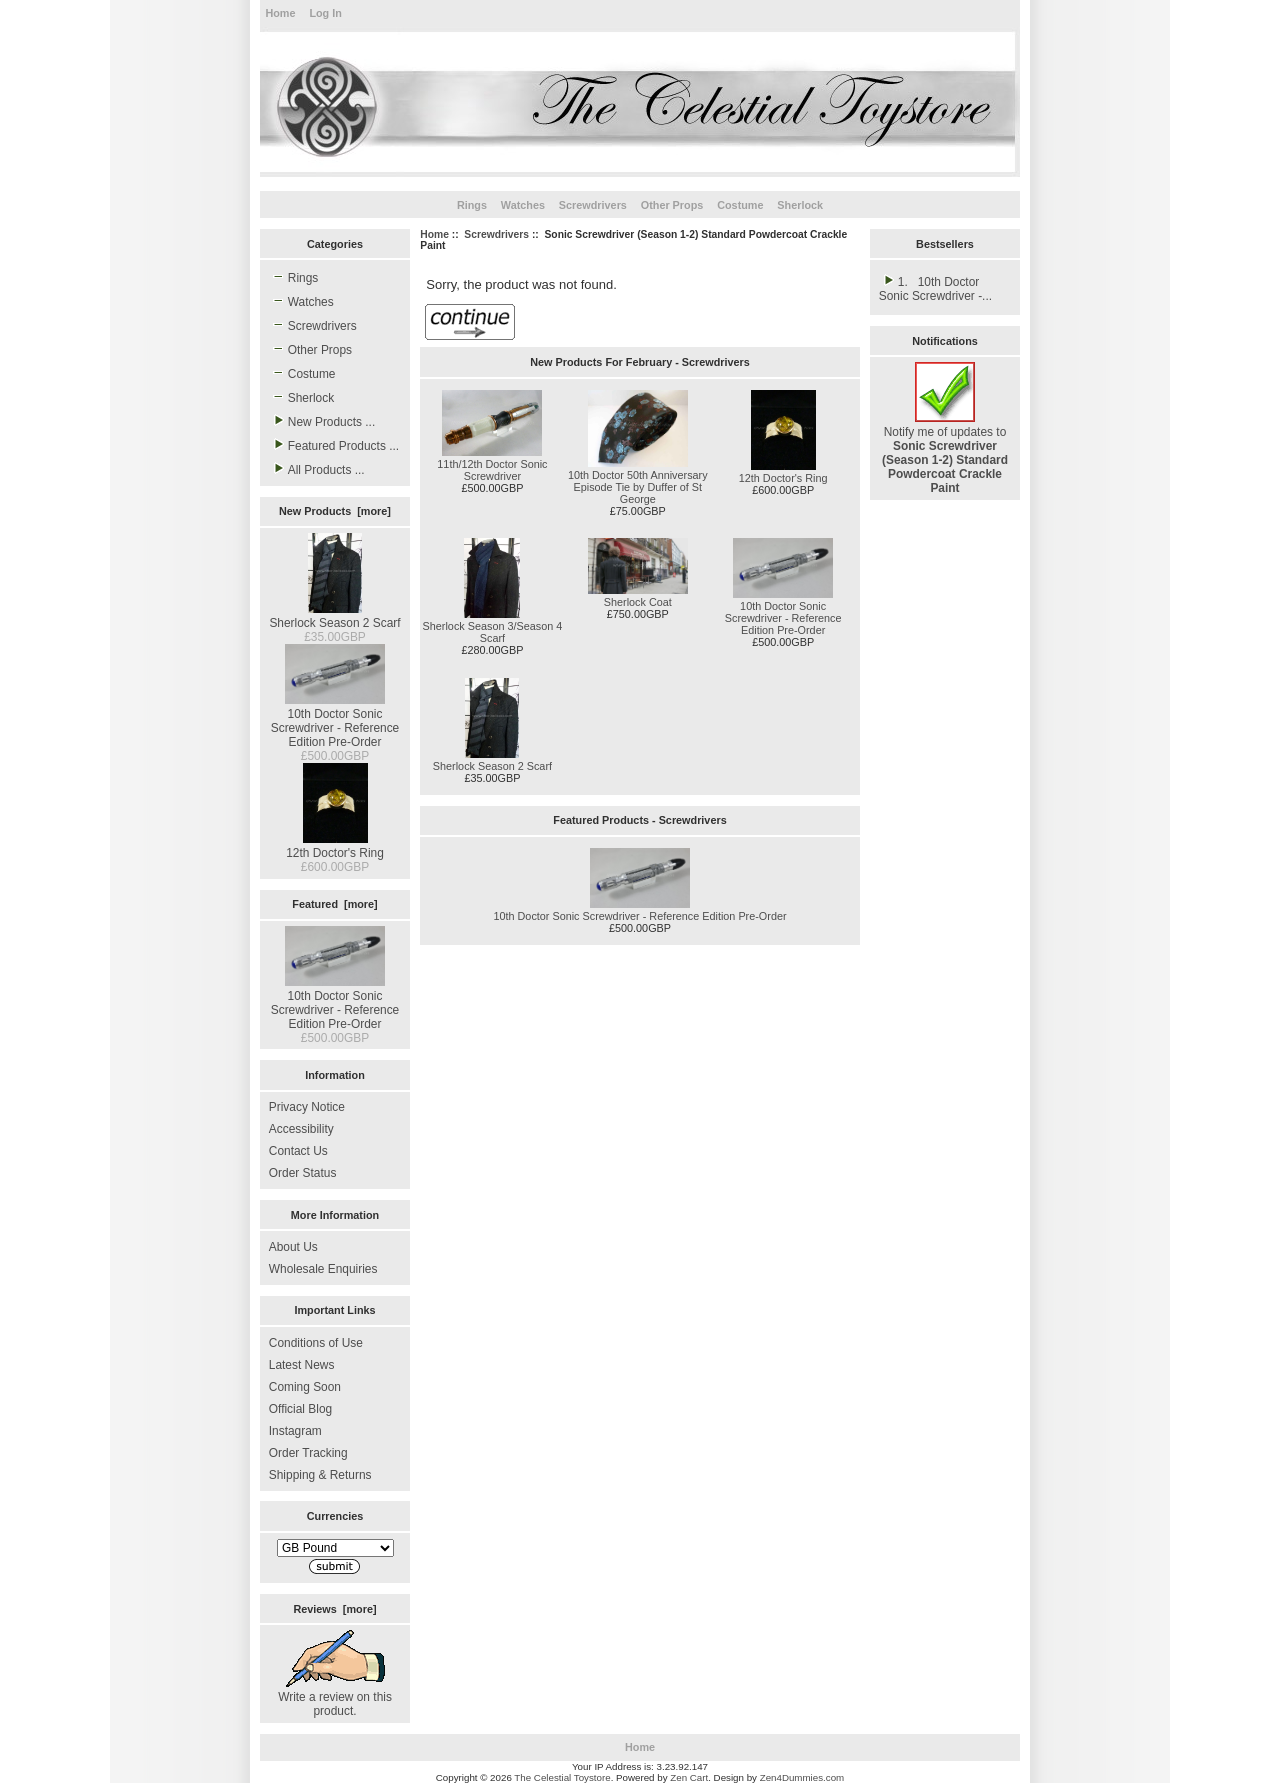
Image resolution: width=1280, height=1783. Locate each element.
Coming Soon (305, 1387)
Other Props (672, 205)
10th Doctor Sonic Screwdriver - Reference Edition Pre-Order (335, 721)
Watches (523, 205)
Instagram (295, 1431)
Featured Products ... (334, 445)
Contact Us (298, 1151)
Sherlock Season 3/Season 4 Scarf (493, 632)
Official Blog (300, 1409)
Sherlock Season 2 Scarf (334, 616)
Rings (472, 205)
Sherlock (800, 205)
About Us (293, 1247)
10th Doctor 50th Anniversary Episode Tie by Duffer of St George (638, 487)
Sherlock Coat (638, 602)
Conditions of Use (316, 1343)
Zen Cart (689, 1777)
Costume (740, 205)
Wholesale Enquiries (323, 1269)
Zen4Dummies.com (802, 1777)
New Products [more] (335, 511)
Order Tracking (308, 1453)
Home (280, 13)
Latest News (302, 1365)
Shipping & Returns (320, 1475)
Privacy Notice (307, 1107)
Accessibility (301, 1129)
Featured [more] (334, 904)
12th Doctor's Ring (335, 846)
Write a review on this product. (335, 1697)
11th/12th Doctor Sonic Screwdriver (492, 470)
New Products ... (322, 421)
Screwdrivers (496, 234)
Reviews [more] (334, 1609)
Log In (325, 13)
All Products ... (317, 469)
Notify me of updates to (945, 453)
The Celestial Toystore (562, 1777)
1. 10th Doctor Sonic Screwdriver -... (935, 288)
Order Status (303, 1173)
